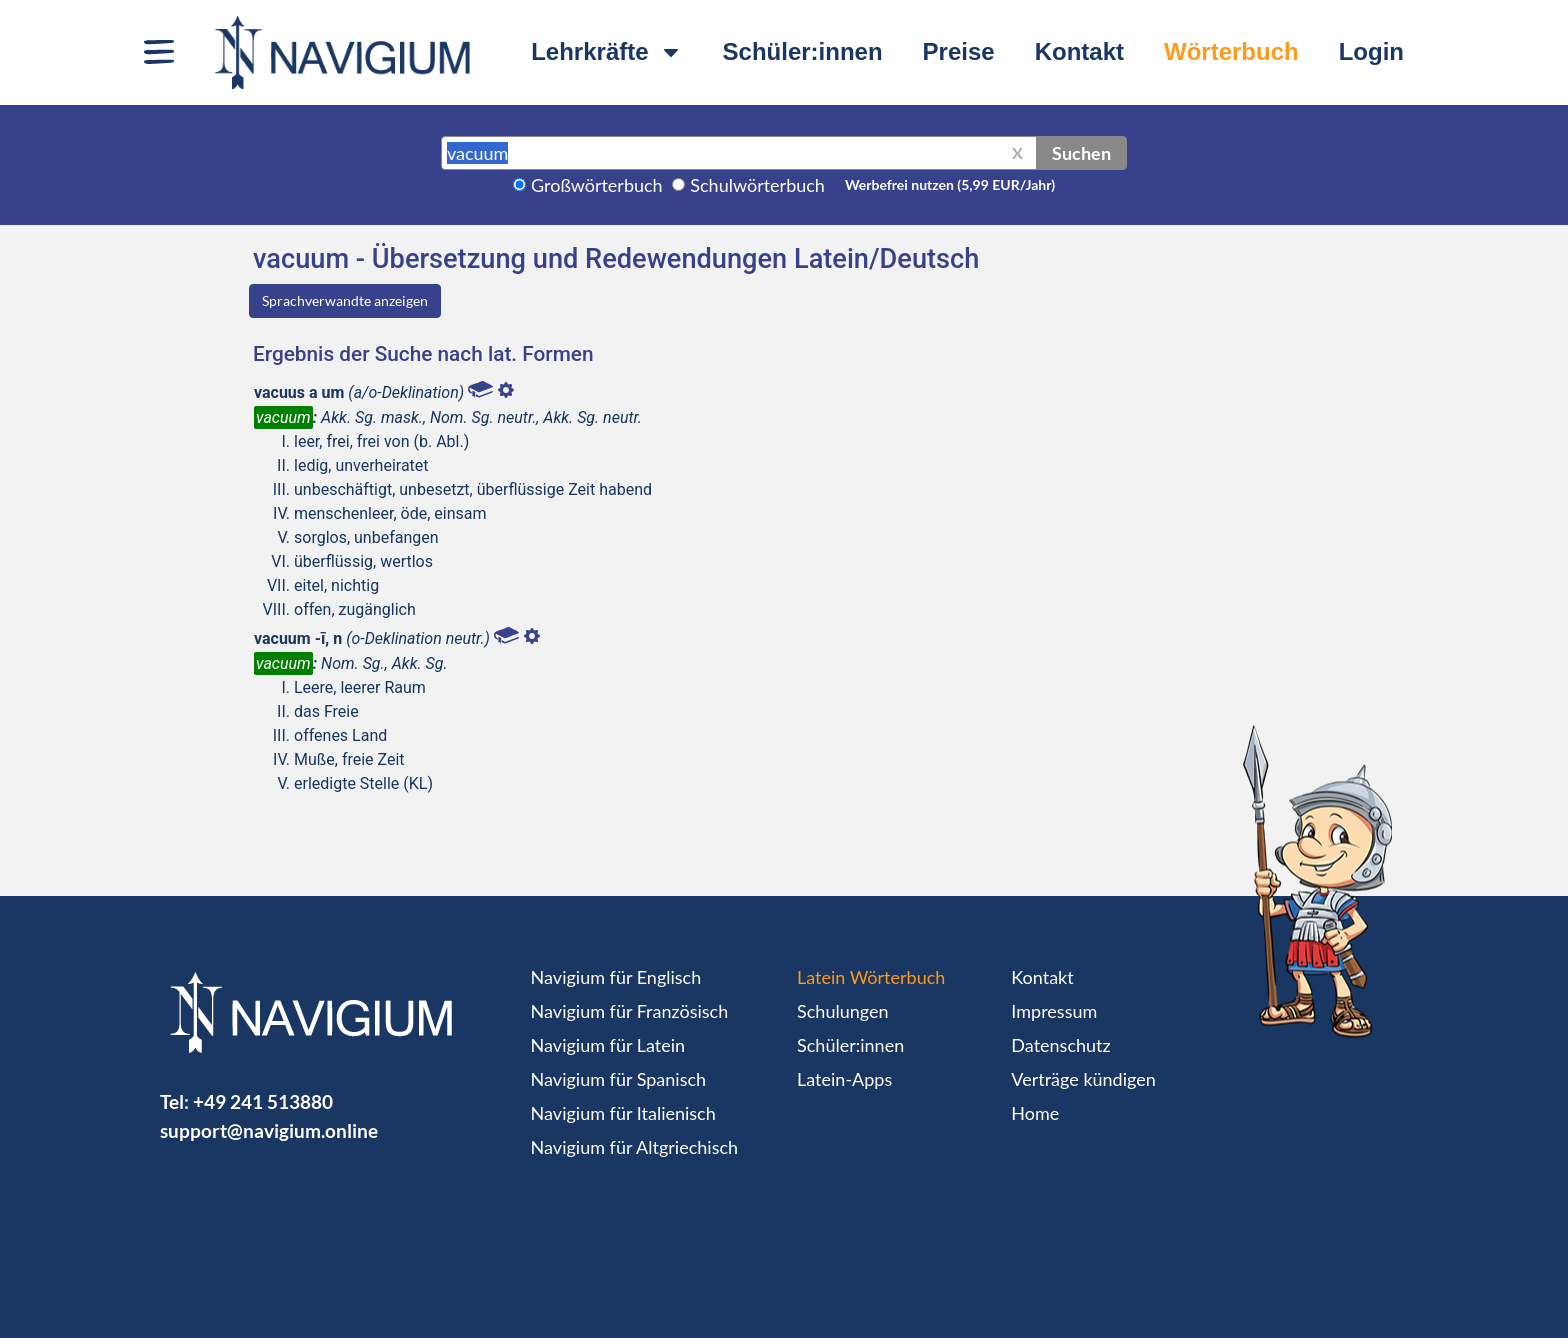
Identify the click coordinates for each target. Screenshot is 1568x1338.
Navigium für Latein (608, 1045)
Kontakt (1079, 51)
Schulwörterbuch (757, 185)
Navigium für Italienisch (623, 1113)
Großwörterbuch (597, 185)
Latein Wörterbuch (871, 977)
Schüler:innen (803, 51)
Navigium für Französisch (630, 1011)
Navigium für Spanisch (619, 1079)
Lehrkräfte (606, 52)
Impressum (1054, 1011)
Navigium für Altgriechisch (634, 1147)
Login (1371, 51)
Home (1035, 1113)
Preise (959, 51)
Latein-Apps (844, 1079)
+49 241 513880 (263, 1101)
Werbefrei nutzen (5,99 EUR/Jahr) (950, 184)
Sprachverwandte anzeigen (345, 300)
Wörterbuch (1231, 51)
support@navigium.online (269, 1130)
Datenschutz (1060, 1045)
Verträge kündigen (1083, 1079)
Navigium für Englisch (616, 977)
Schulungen (842, 1011)
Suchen (1081, 153)
